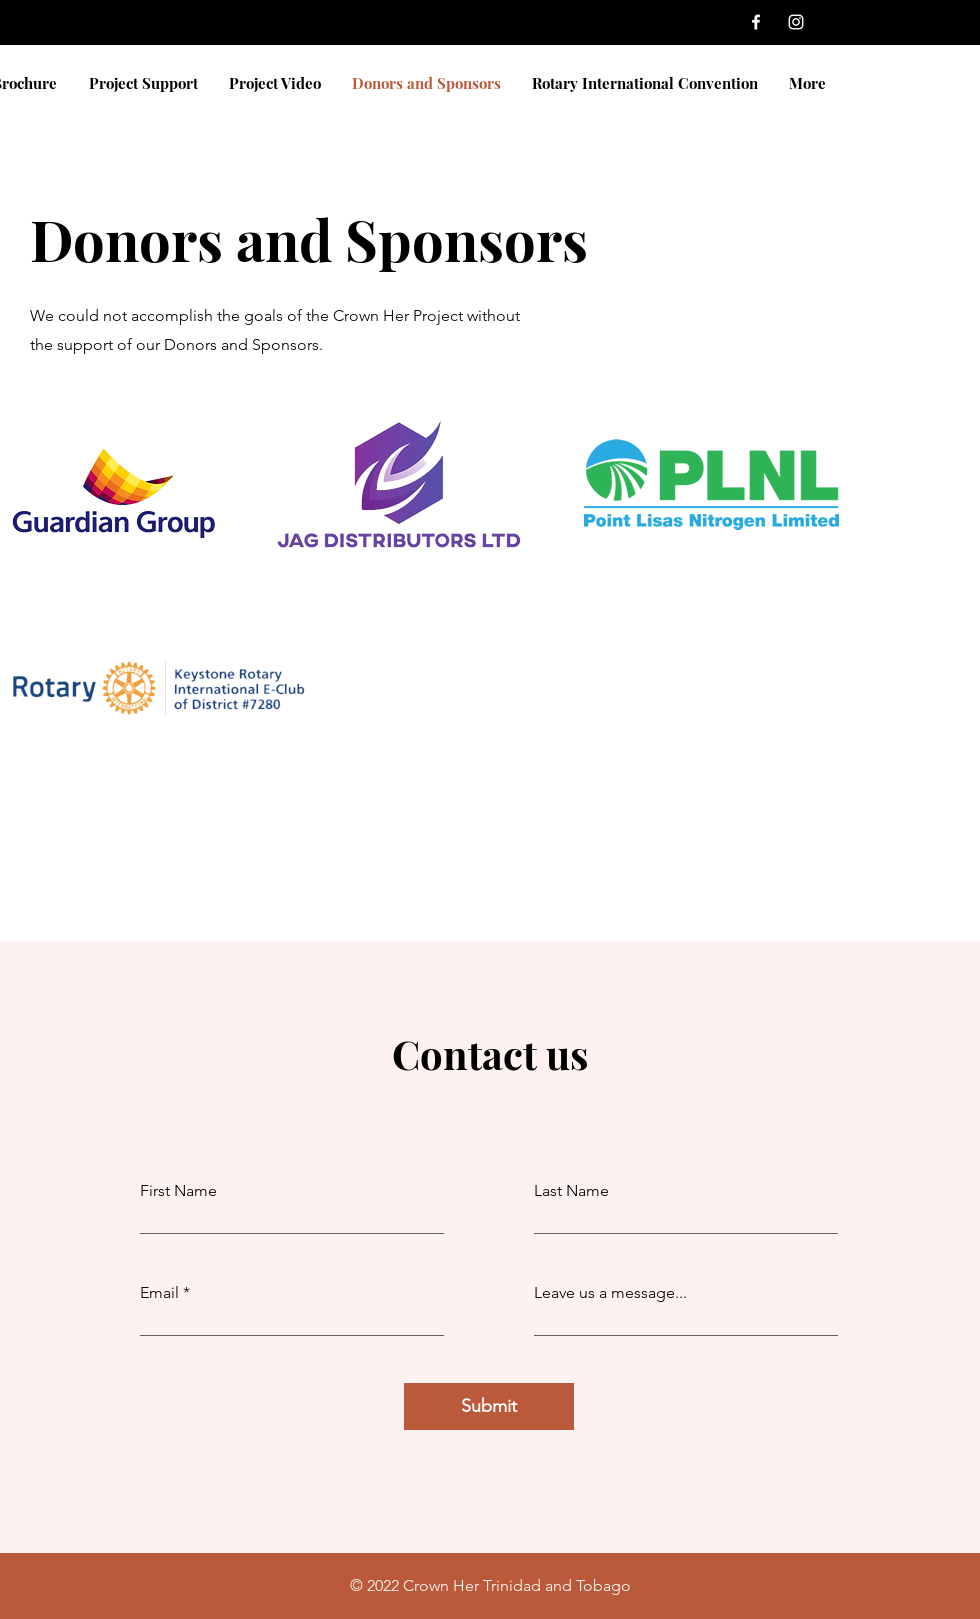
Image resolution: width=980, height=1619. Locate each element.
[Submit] (489, 1406)
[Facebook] (756, 22)
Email (159, 1293)
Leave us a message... (610, 1293)
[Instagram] (796, 22)
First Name (178, 1191)
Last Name (571, 1191)
